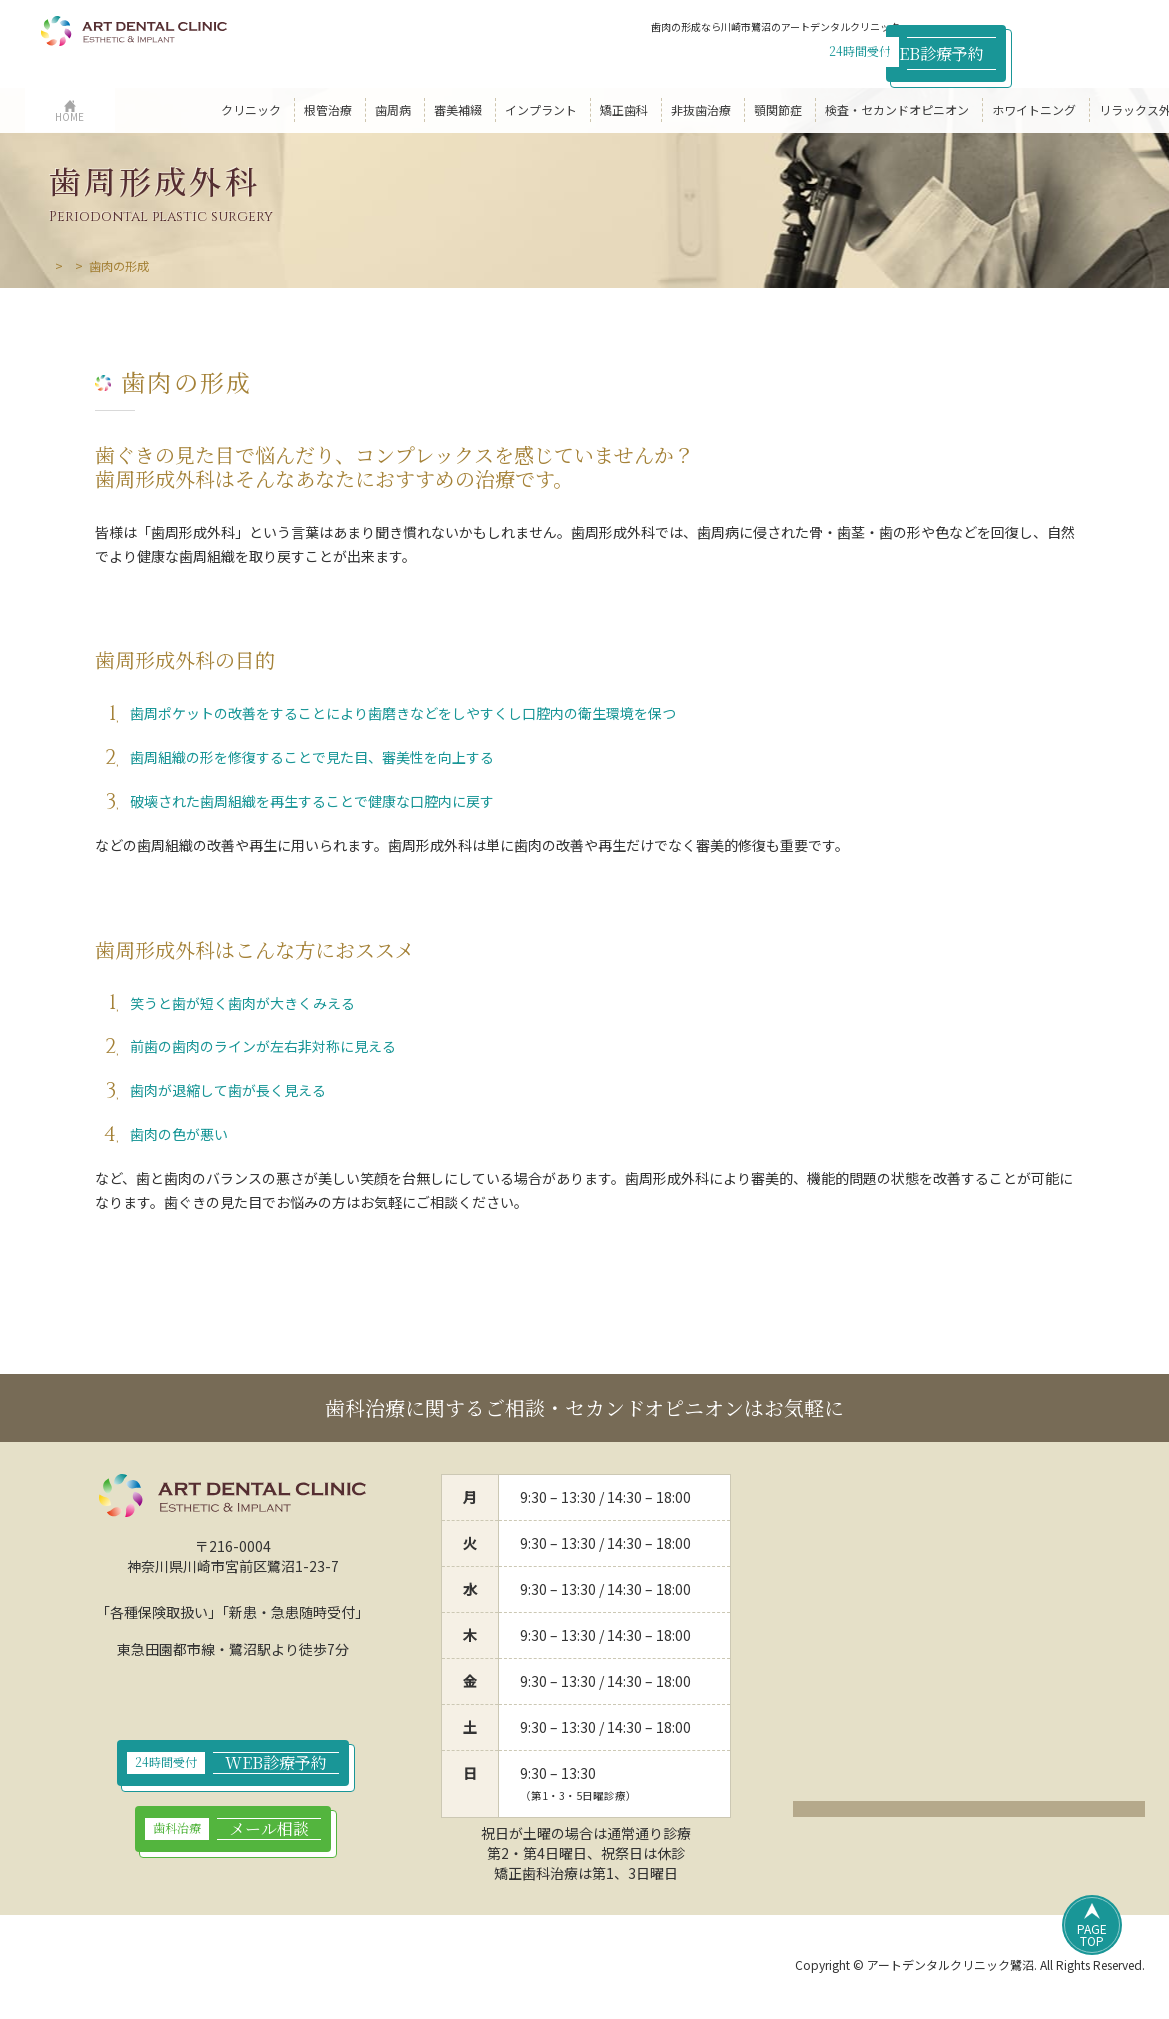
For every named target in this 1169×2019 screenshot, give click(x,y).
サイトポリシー (298, 1966)
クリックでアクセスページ (969, 1814)
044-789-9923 (811, 50)
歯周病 (120, 265)
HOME (65, 265)
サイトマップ (410, 1966)
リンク (498, 1966)
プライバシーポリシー (162, 1966)
